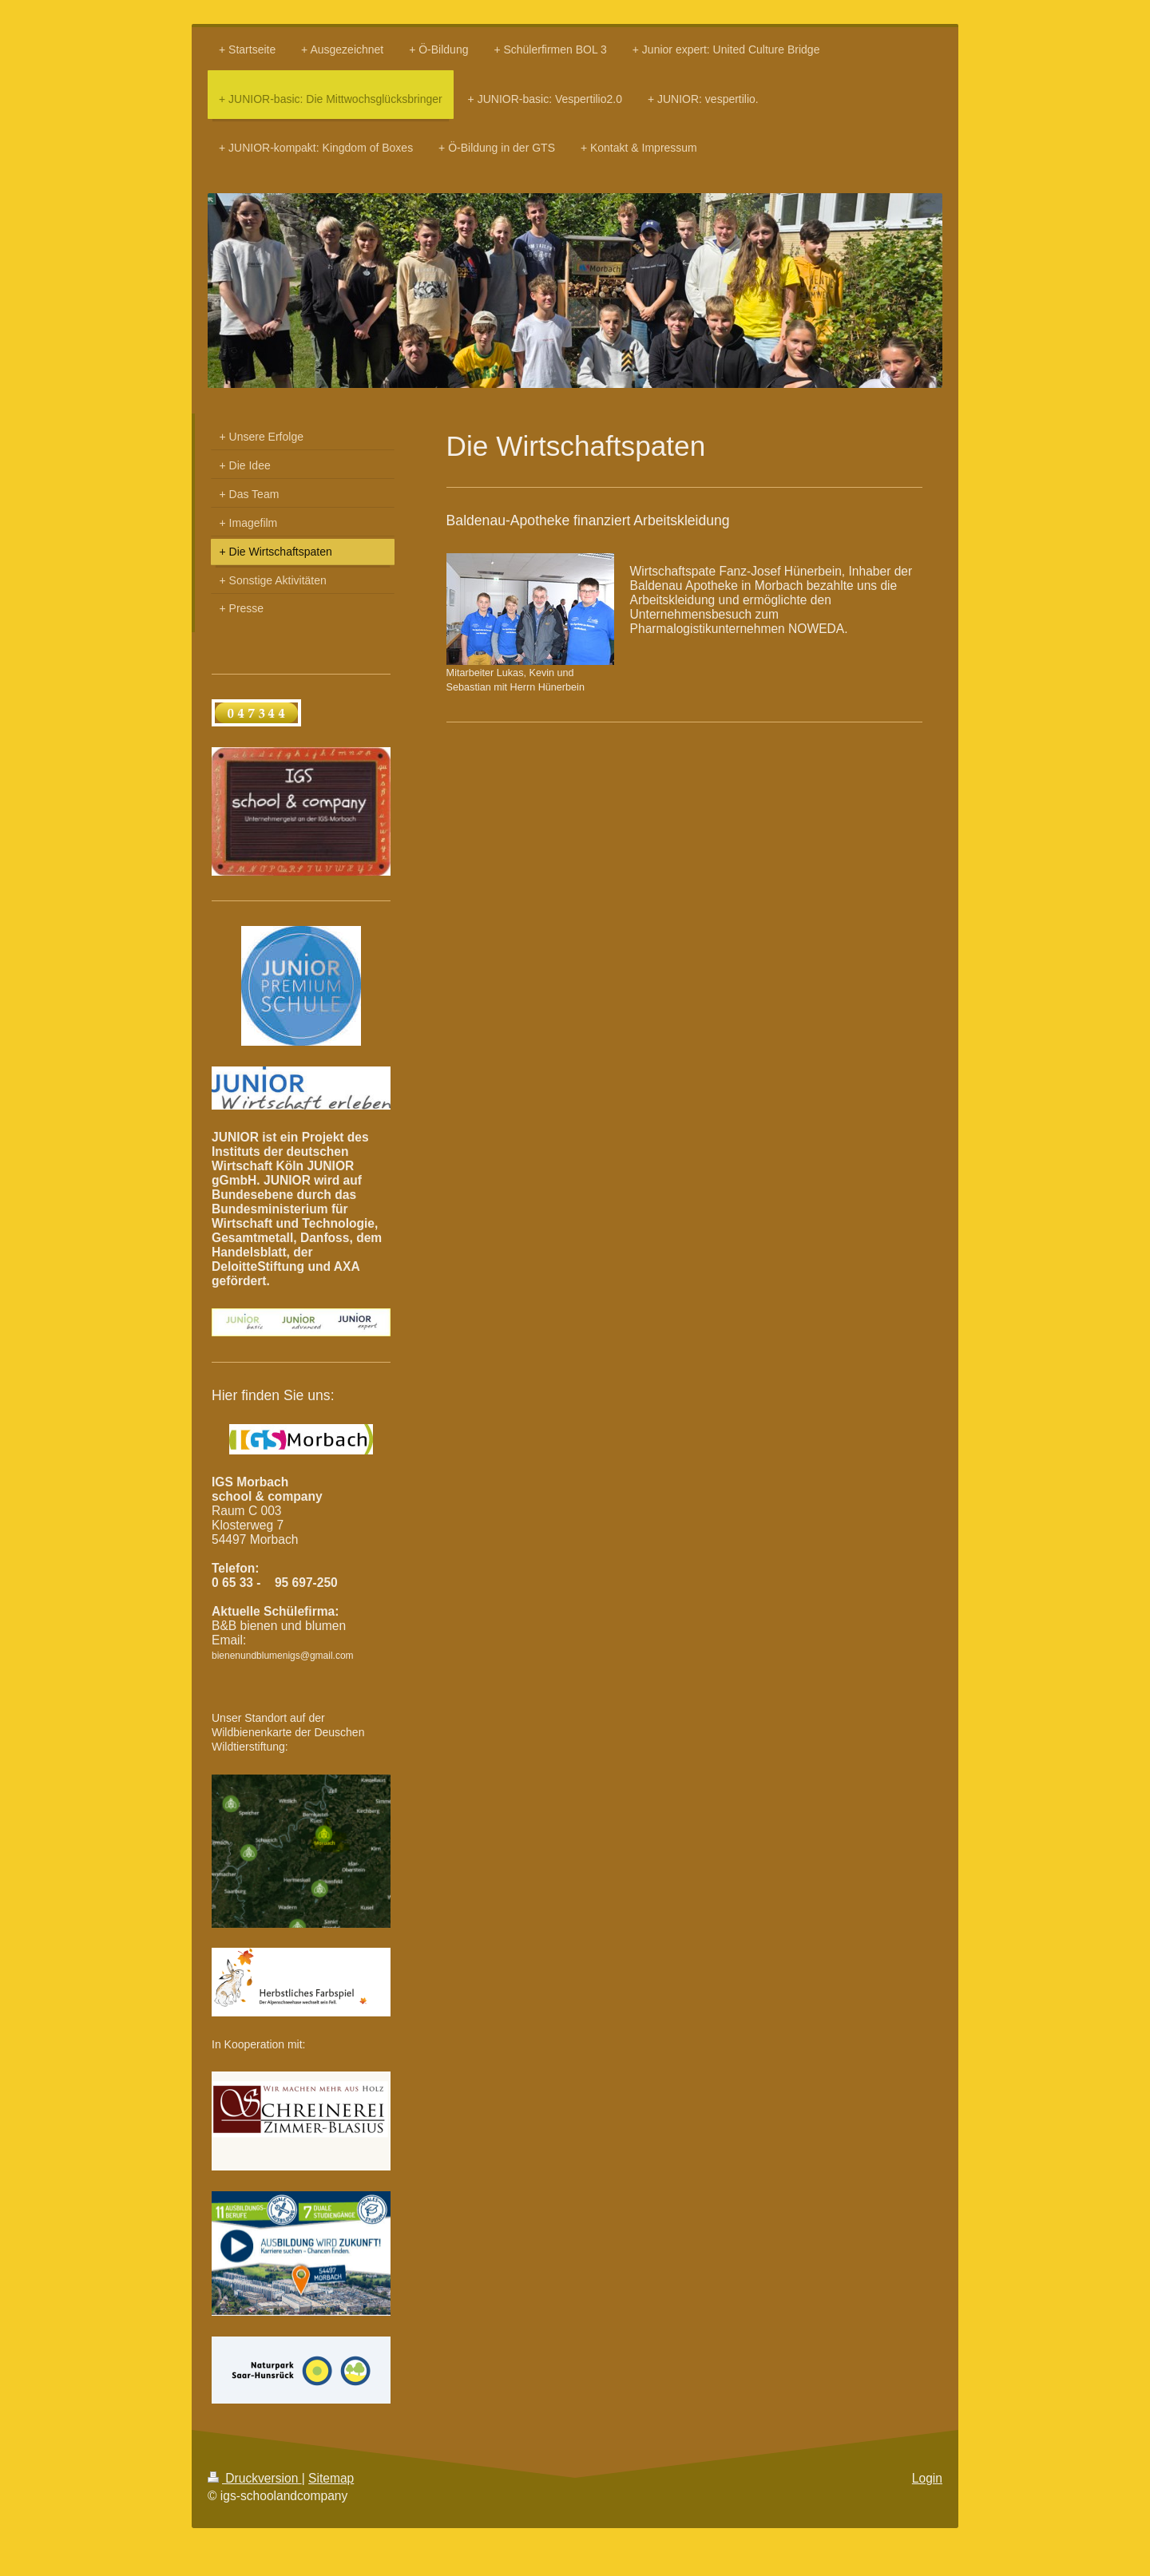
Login (927, 2478)
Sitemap (331, 2478)
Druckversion (255, 2478)
